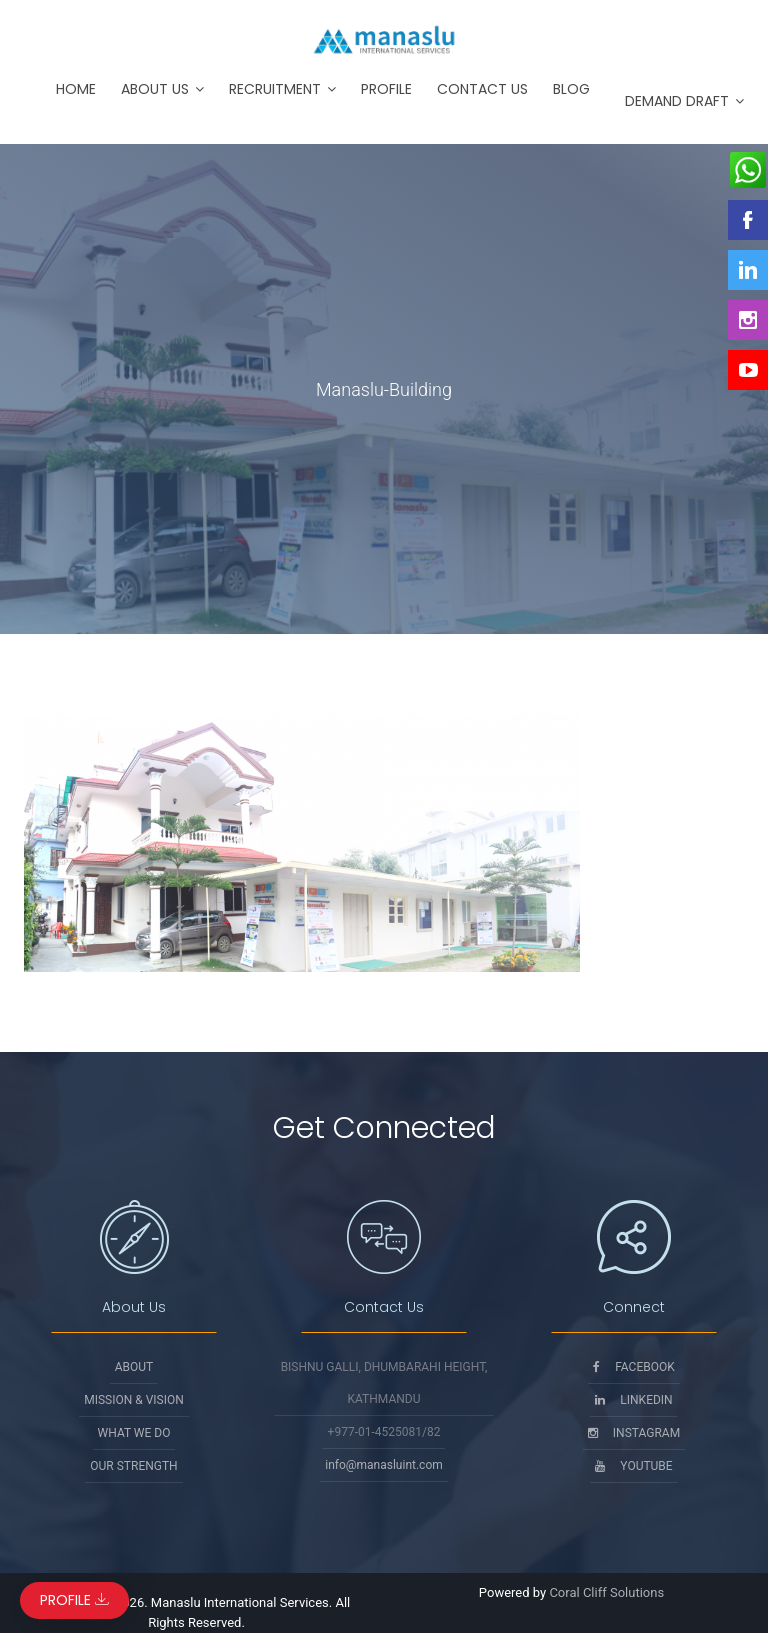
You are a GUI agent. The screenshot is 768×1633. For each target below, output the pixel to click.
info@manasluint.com (384, 1465)
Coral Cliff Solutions (606, 1592)
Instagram (634, 1433)
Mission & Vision (134, 1400)
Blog (571, 89)
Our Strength (133, 1466)
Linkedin (633, 1400)
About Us (155, 89)
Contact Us (482, 89)
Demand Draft (677, 101)
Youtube (633, 1466)
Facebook (634, 1367)
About (134, 1367)
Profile (386, 89)
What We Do (134, 1433)
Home (76, 89)
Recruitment (275, 89)
